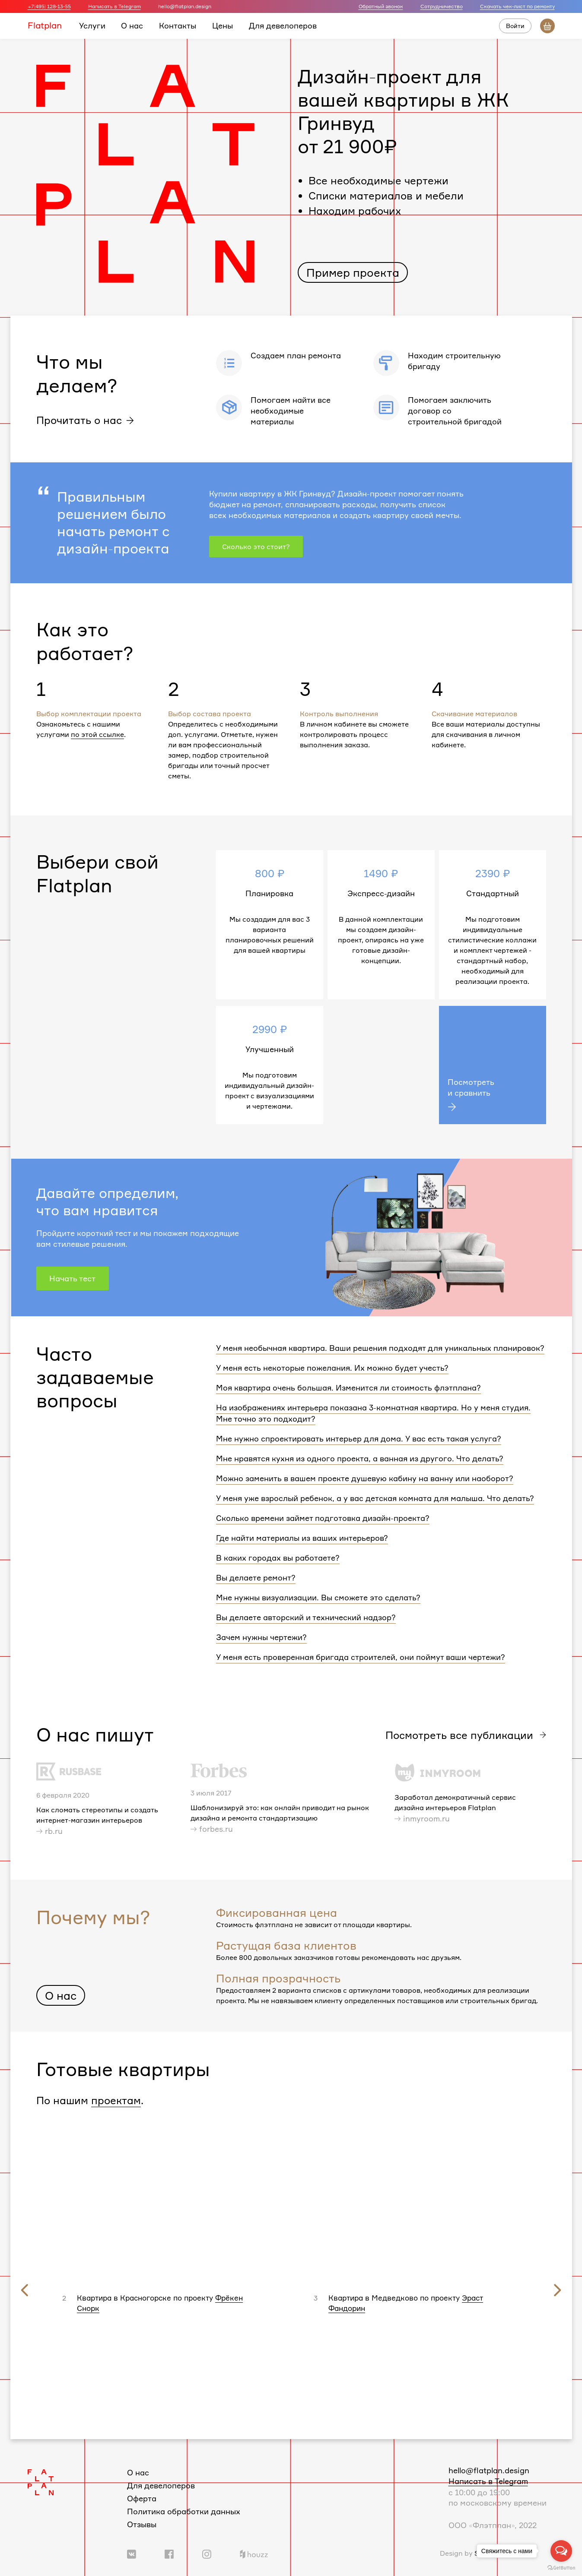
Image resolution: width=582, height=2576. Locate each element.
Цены (222, 25)
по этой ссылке (97, 734)
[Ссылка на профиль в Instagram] (206, 2553)
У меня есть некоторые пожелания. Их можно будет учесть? (332, 1367)
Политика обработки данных (183, 2511)
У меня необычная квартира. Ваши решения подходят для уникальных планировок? (380, 1348)
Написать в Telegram (114, 6)
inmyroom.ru (426, 1818)
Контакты (177, 25)
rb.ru (54, 1831)
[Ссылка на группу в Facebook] (169, 2553)
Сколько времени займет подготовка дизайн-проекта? (322, 1518)
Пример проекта (352, 272)
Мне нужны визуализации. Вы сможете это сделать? (318, 1597)
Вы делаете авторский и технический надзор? (306, 1617)
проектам (116, 2100)
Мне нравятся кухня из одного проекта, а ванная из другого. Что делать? (359, 1458)
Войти (515, 25)
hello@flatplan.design (488, 2470)
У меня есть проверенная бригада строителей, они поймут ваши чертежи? (360, 1657)
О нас (132, 25)
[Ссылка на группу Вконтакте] (131, 2553)
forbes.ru (216, 1828)
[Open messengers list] (561, 2551)
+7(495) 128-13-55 (49, 6)
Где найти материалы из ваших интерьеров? (302, 1537)
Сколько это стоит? (256, 546)
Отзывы (141, 2524)
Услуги (92, 25)
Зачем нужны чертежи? (261, 1637)
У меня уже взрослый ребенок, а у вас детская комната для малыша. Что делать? (375, 1498)
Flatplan (45, 25)
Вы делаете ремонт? (256, 1577)
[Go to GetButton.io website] (561, 2567)
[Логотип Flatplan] (41, 2481)
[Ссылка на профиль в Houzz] (254, 2553)
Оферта (141, 2498)
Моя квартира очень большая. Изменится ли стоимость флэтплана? (348, 1387)
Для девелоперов (283, 25)
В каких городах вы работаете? (278, 1557)
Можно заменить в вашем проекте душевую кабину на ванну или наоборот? (364, 1478)
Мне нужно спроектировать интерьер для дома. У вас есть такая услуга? (358, 1438)
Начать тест (72, 1278)
